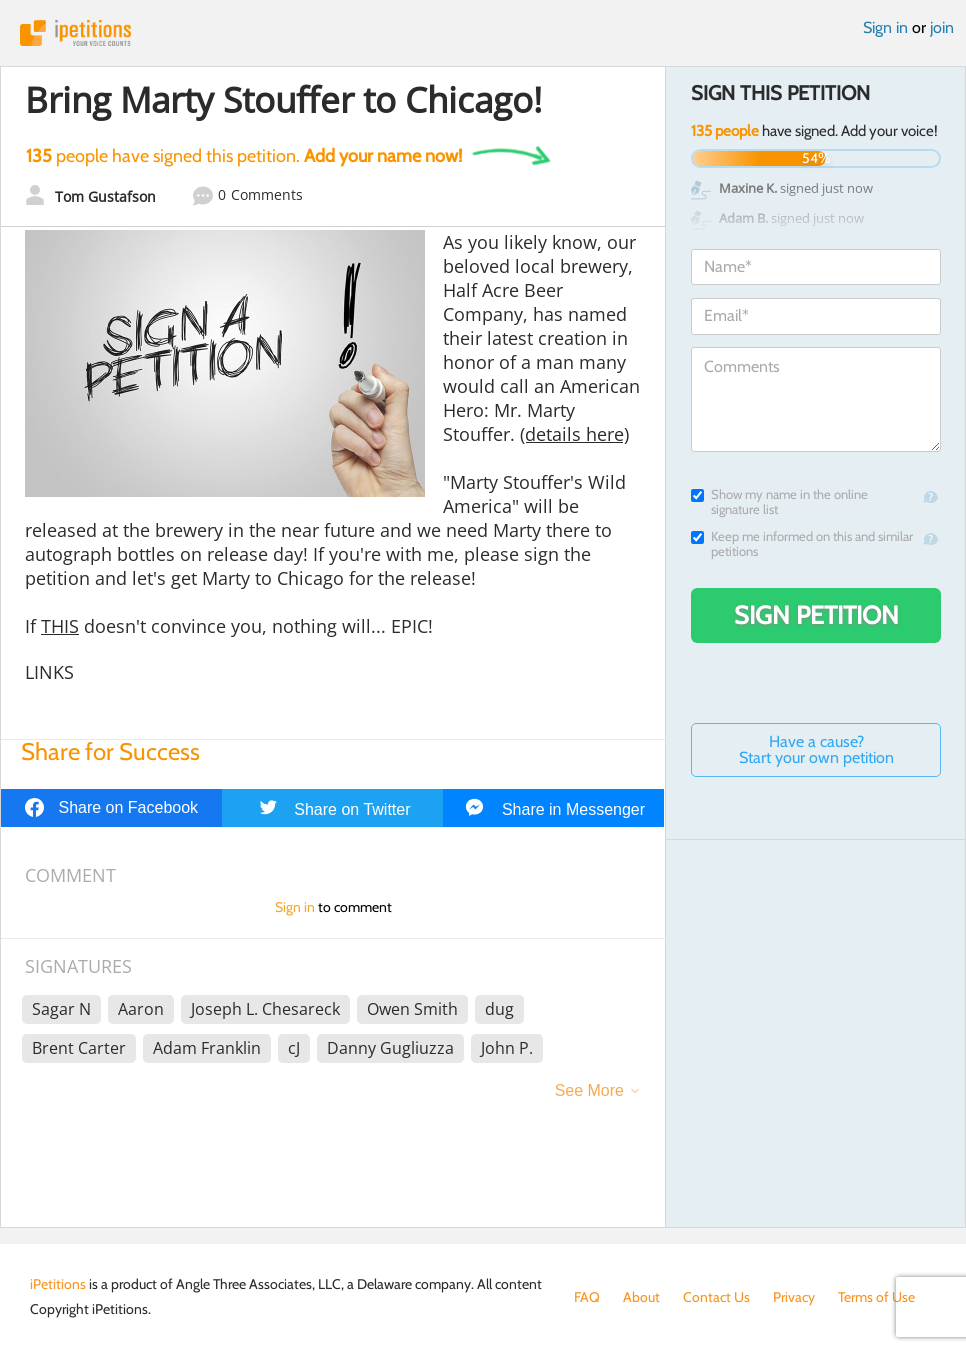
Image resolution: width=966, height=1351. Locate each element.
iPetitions (483, 33)
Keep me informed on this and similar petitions (802, 544)
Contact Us (716, 1297)
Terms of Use (876, 1297)
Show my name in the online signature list (779, 502)
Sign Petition (816, 615)
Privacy (794, 1297)
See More (589, 1090)
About (641, 1297)
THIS (60, 626)
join (942, 27)
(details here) (574, 434)
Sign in (885, 27)
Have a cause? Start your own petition (816, 749)
